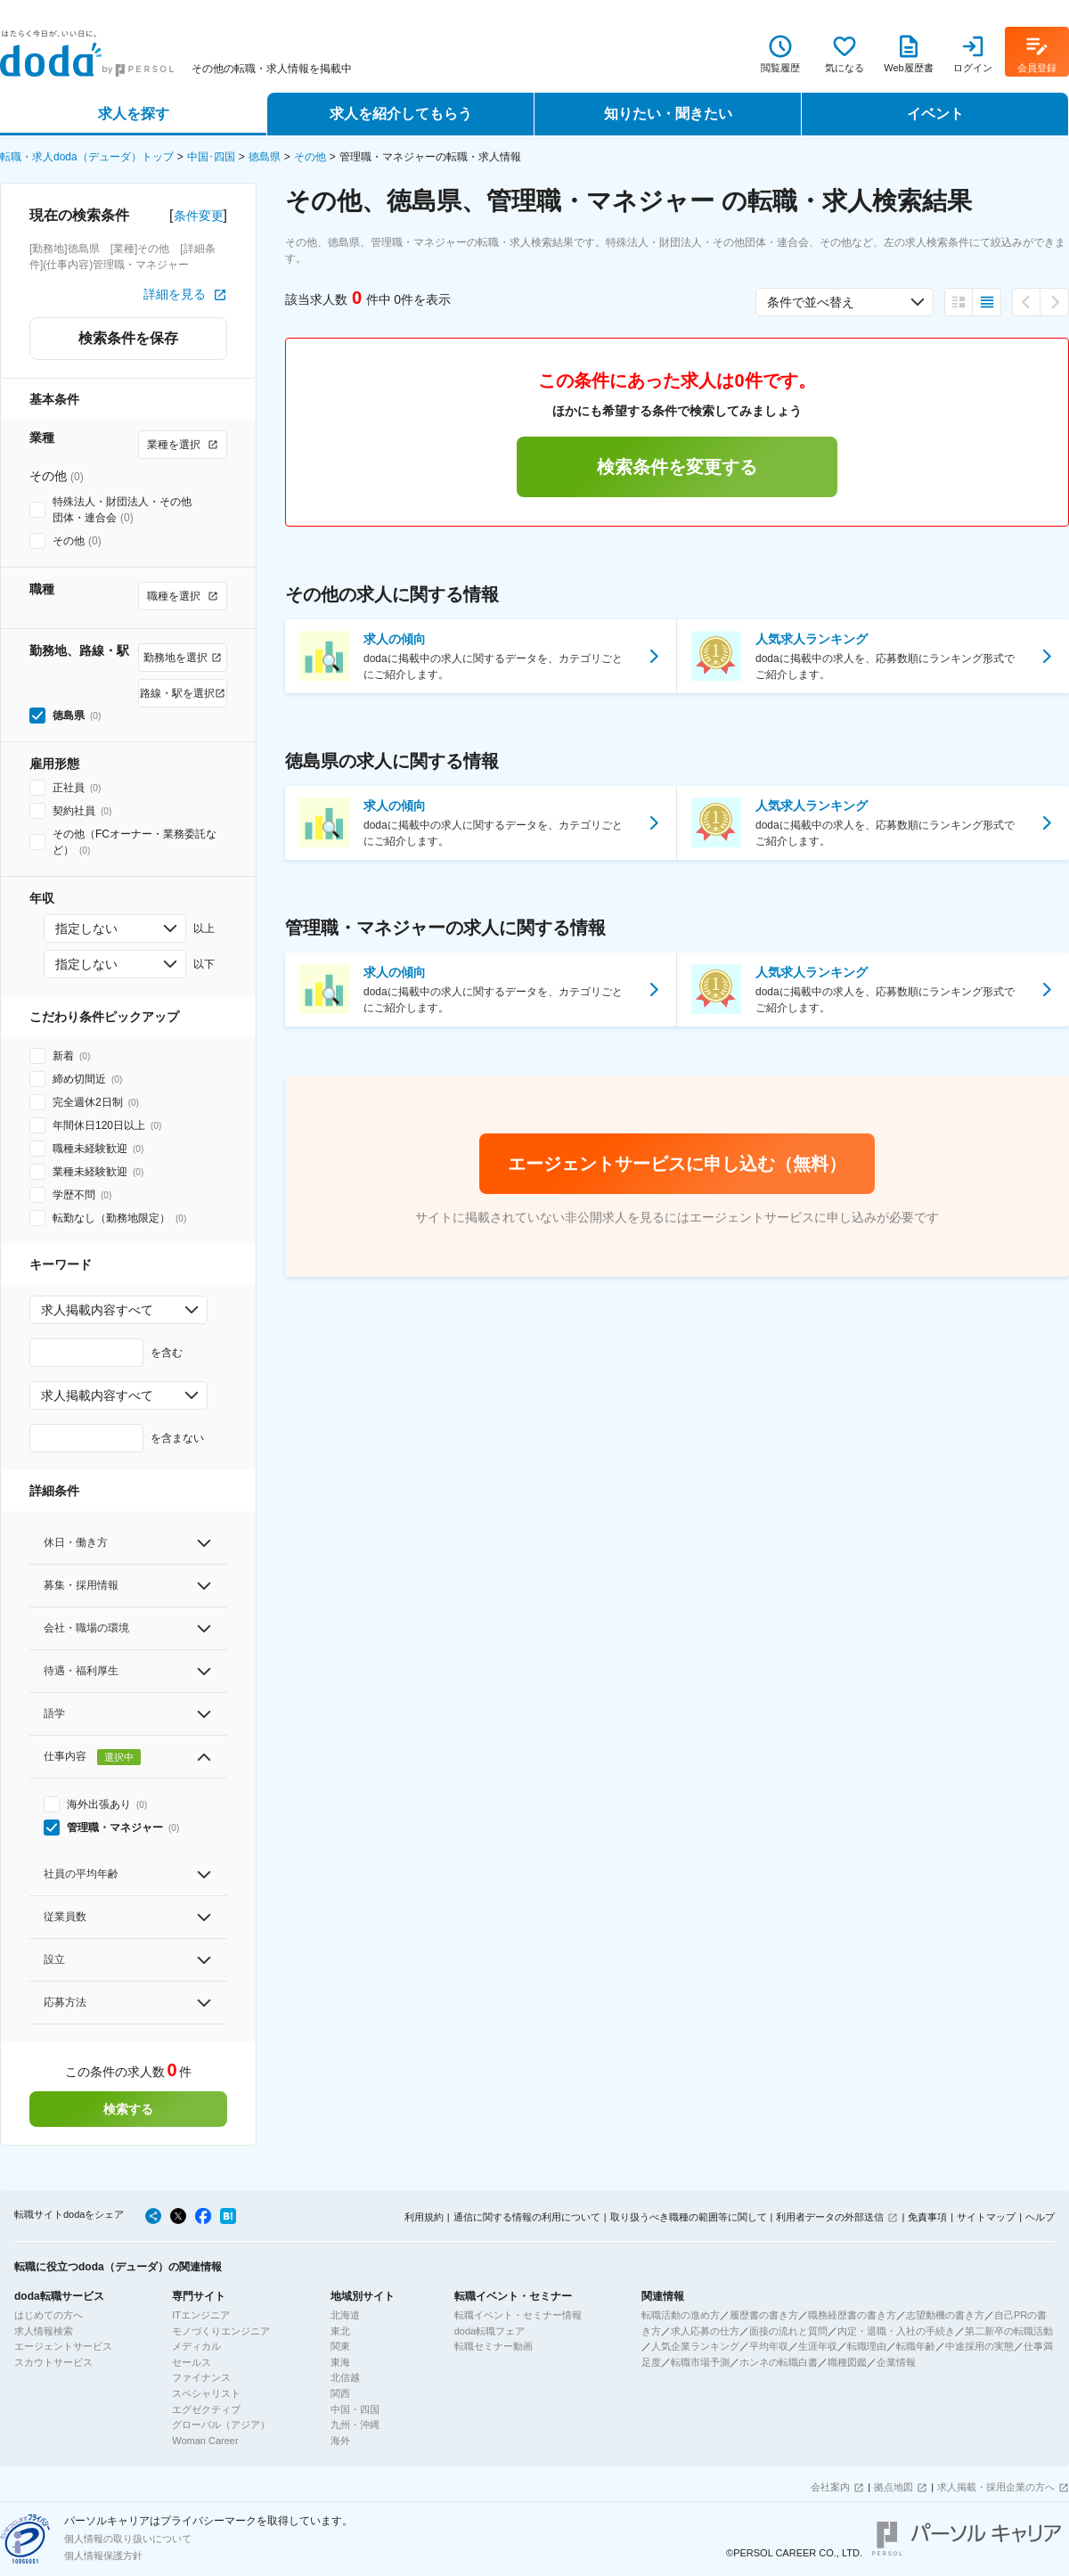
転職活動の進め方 (680, 2315)
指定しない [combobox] (86, 928)
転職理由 (866, 2346)
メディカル (196, 2346)
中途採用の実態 (979, 2346)
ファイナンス (201, 2377)
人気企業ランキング (695, 2346)
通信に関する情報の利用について (526, 2217)
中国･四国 (211, 157)
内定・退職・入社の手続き (896, 2331)
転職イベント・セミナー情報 (518, 2315)
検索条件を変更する (677, 467)
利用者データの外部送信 (830, 2217)
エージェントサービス (63, 2346)
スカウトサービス (53, 2362)
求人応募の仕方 (705, 2331)
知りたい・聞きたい (668, 113)
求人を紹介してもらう (401, 113)
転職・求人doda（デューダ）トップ (87, 157)
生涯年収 (817, 2346)
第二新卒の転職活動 (1009, 2331)
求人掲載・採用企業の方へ (996, 2487)
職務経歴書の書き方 (852, 2315)
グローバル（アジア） (221, 2424)
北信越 (345, 2377)
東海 (340, 2362)
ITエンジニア (201, 2315)
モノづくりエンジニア (221, 2331)
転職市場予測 (700, 2362)
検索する (128, 2109)
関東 (340, 2346)
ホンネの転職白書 (778, 2362)
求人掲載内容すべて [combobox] (97, 1310)
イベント (935, 113)
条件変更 (199, 216)
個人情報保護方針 (103, 2555)
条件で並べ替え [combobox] (810, 302)
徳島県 (265, 157)
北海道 (345, 2315)
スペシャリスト (206, 2393)
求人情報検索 (43, 2331)
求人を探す (133, 113)
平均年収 (768, 2346)
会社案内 (830, 2487)
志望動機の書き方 (945, 2315)
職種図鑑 (847, 2362)
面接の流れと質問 (788, 2331)
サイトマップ (986, 2217)
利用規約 (424, 2217)
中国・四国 (354, 2409)
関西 (340, 2393)
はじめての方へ (48, 2315)
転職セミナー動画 (493, 2346)
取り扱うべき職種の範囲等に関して (688, 2217)
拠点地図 (893, 2487)
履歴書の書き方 (764, 2315)
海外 (340, 2440)
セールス (191, 2362)
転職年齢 (915, 2346)
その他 (310, 157)
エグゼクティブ (206, 2409)
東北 (340, 2331)
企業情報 (896, 2362)
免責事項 (927, 2217)
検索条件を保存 (128, 338)
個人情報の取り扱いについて (128, 2538)
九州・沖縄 (354, 2424)
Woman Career (205, 2440)
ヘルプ (1040, 2217)
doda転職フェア (489, 2331)
